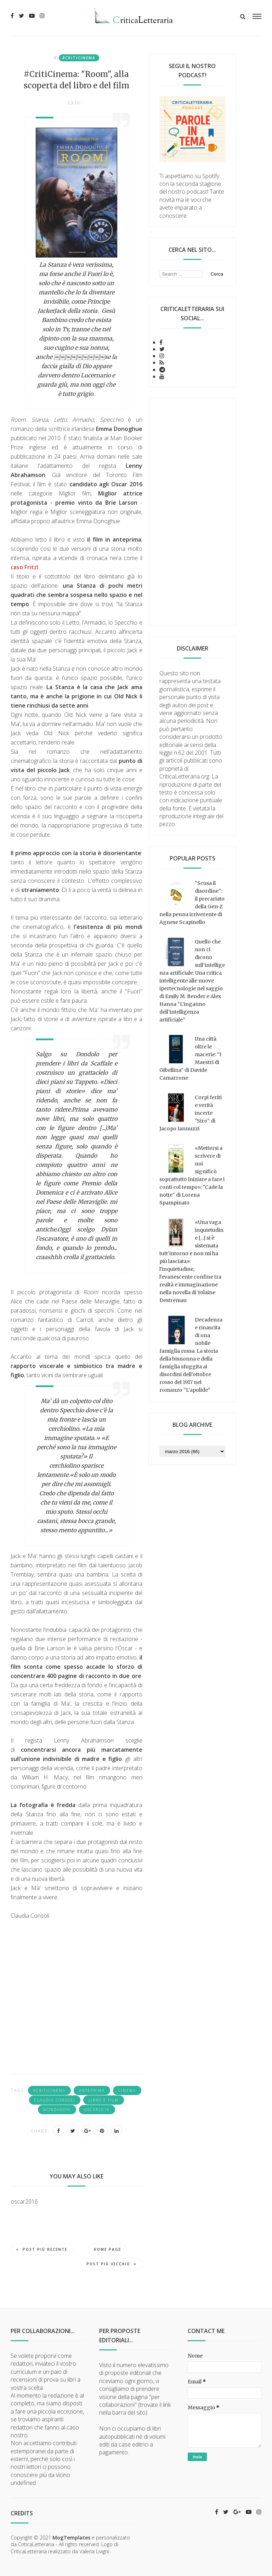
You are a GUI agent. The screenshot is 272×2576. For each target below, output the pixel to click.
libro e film (104, 2100)
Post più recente (41, 2249)
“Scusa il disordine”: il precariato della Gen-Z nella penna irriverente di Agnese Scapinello (192, 902)
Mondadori (57, 2109)
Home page (107, 2249)
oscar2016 (97, 2109)
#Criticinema (79, 57)
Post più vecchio (111, 2263)
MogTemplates (71, 2537)
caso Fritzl (24, 567)
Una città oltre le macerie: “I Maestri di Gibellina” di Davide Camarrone (190, 1058)
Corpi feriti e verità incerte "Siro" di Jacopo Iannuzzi (190, 1113)
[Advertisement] (192, 511)
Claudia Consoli (54, 2100)
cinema (127, 2090)
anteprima (92, 2090)
